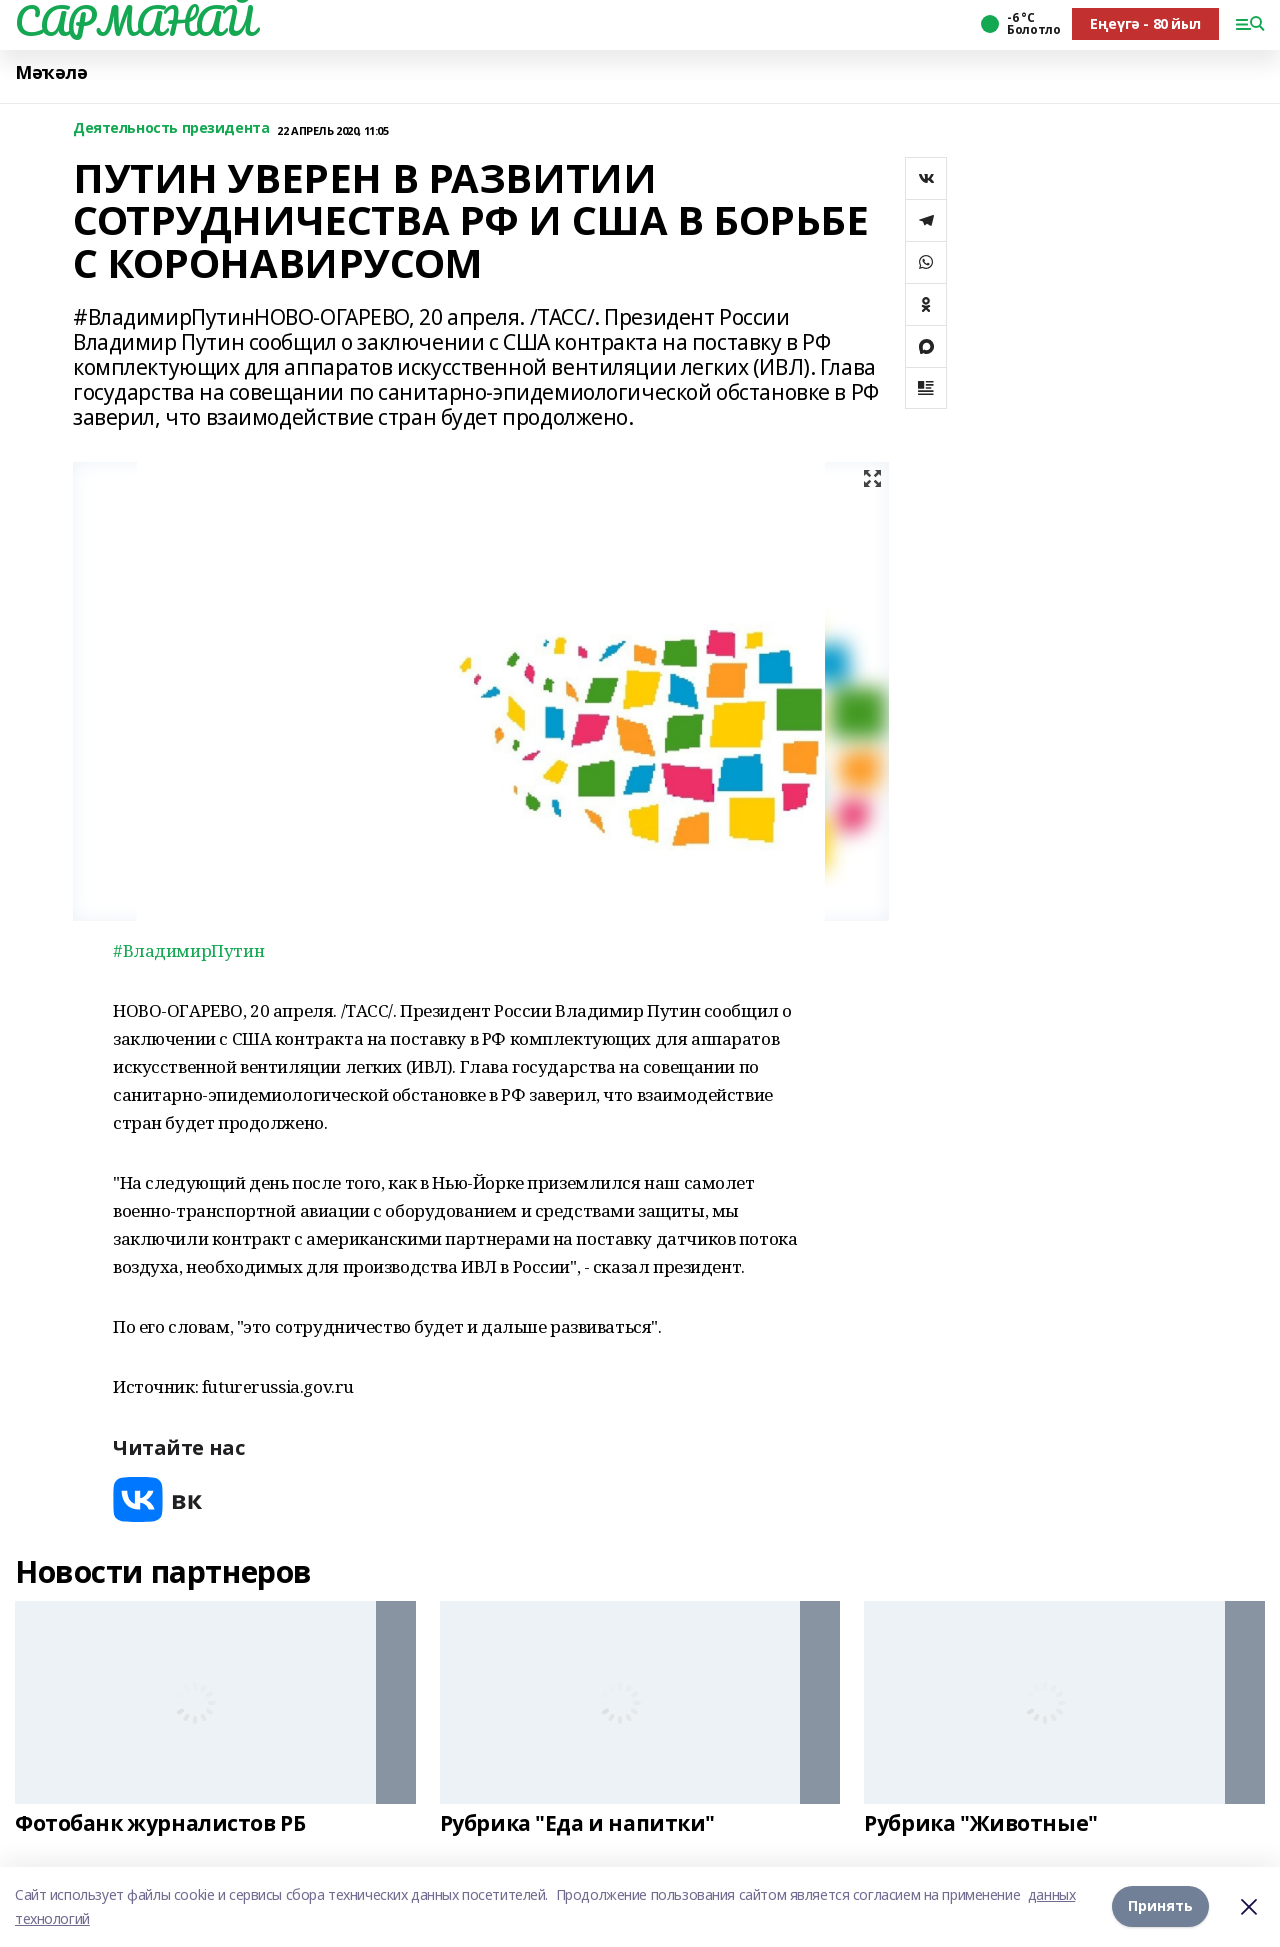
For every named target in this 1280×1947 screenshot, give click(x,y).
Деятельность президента (171, 128)
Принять (1160, 1906)
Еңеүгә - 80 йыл (1145, 23)
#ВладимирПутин (188, 950)
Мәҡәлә (51, 72)
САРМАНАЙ (135, 21)
